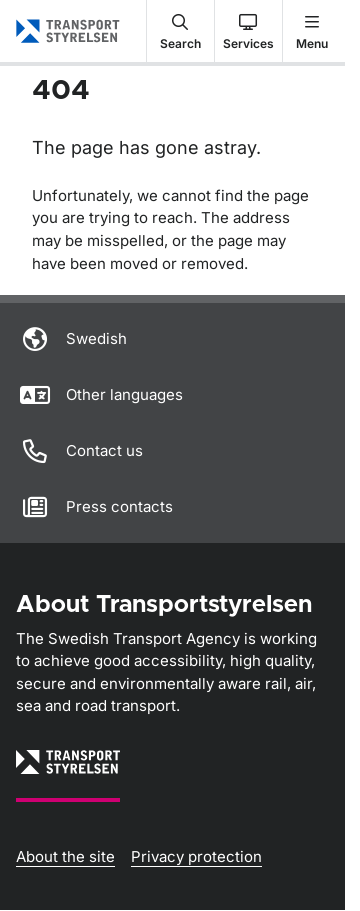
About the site (65, 856)
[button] (180, 31)
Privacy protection (196, 856)
